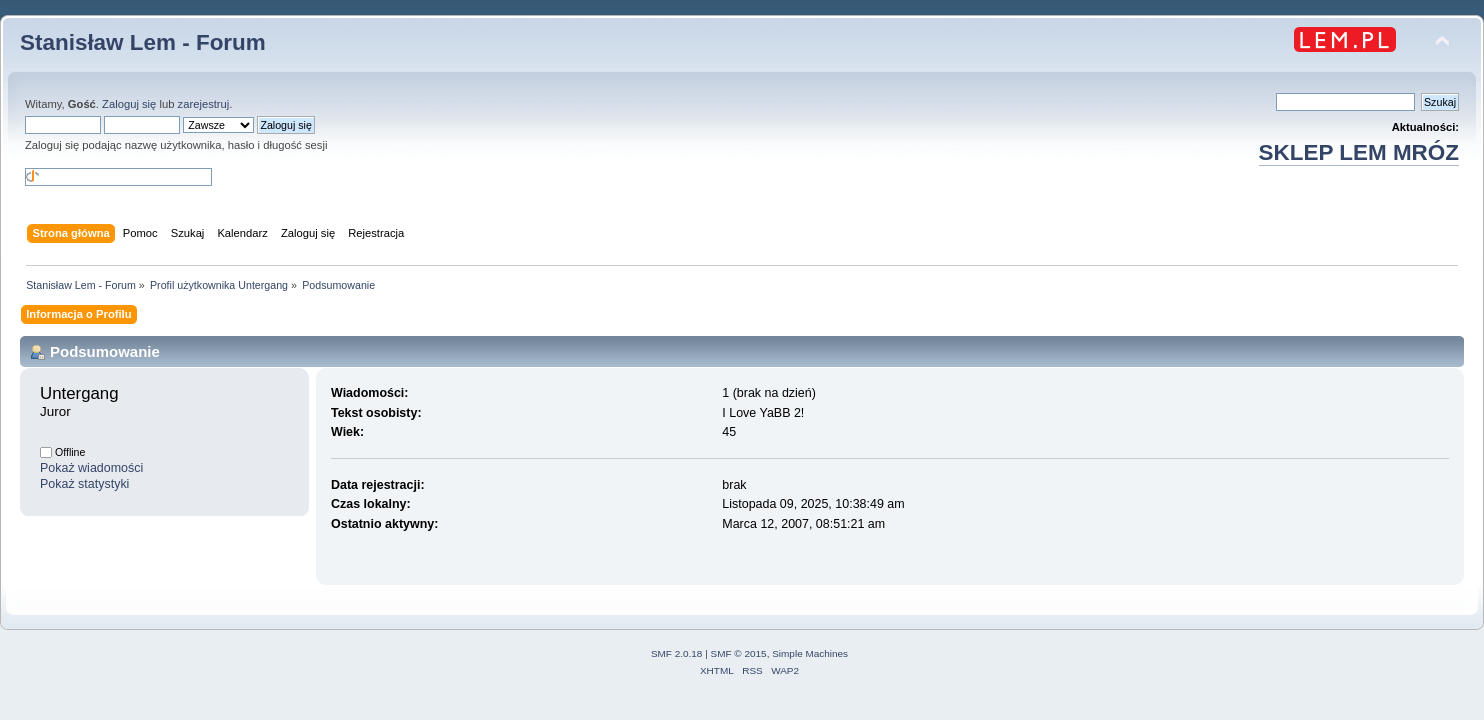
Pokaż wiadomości (91, 468)
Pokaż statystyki (84, 484)
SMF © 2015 (739, 653)
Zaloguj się (129, 104)
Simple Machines (810, 653)
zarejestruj (204, 104)
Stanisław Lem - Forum (143, 42)
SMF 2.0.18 (677, 653)
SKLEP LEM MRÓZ (1359, 152)
